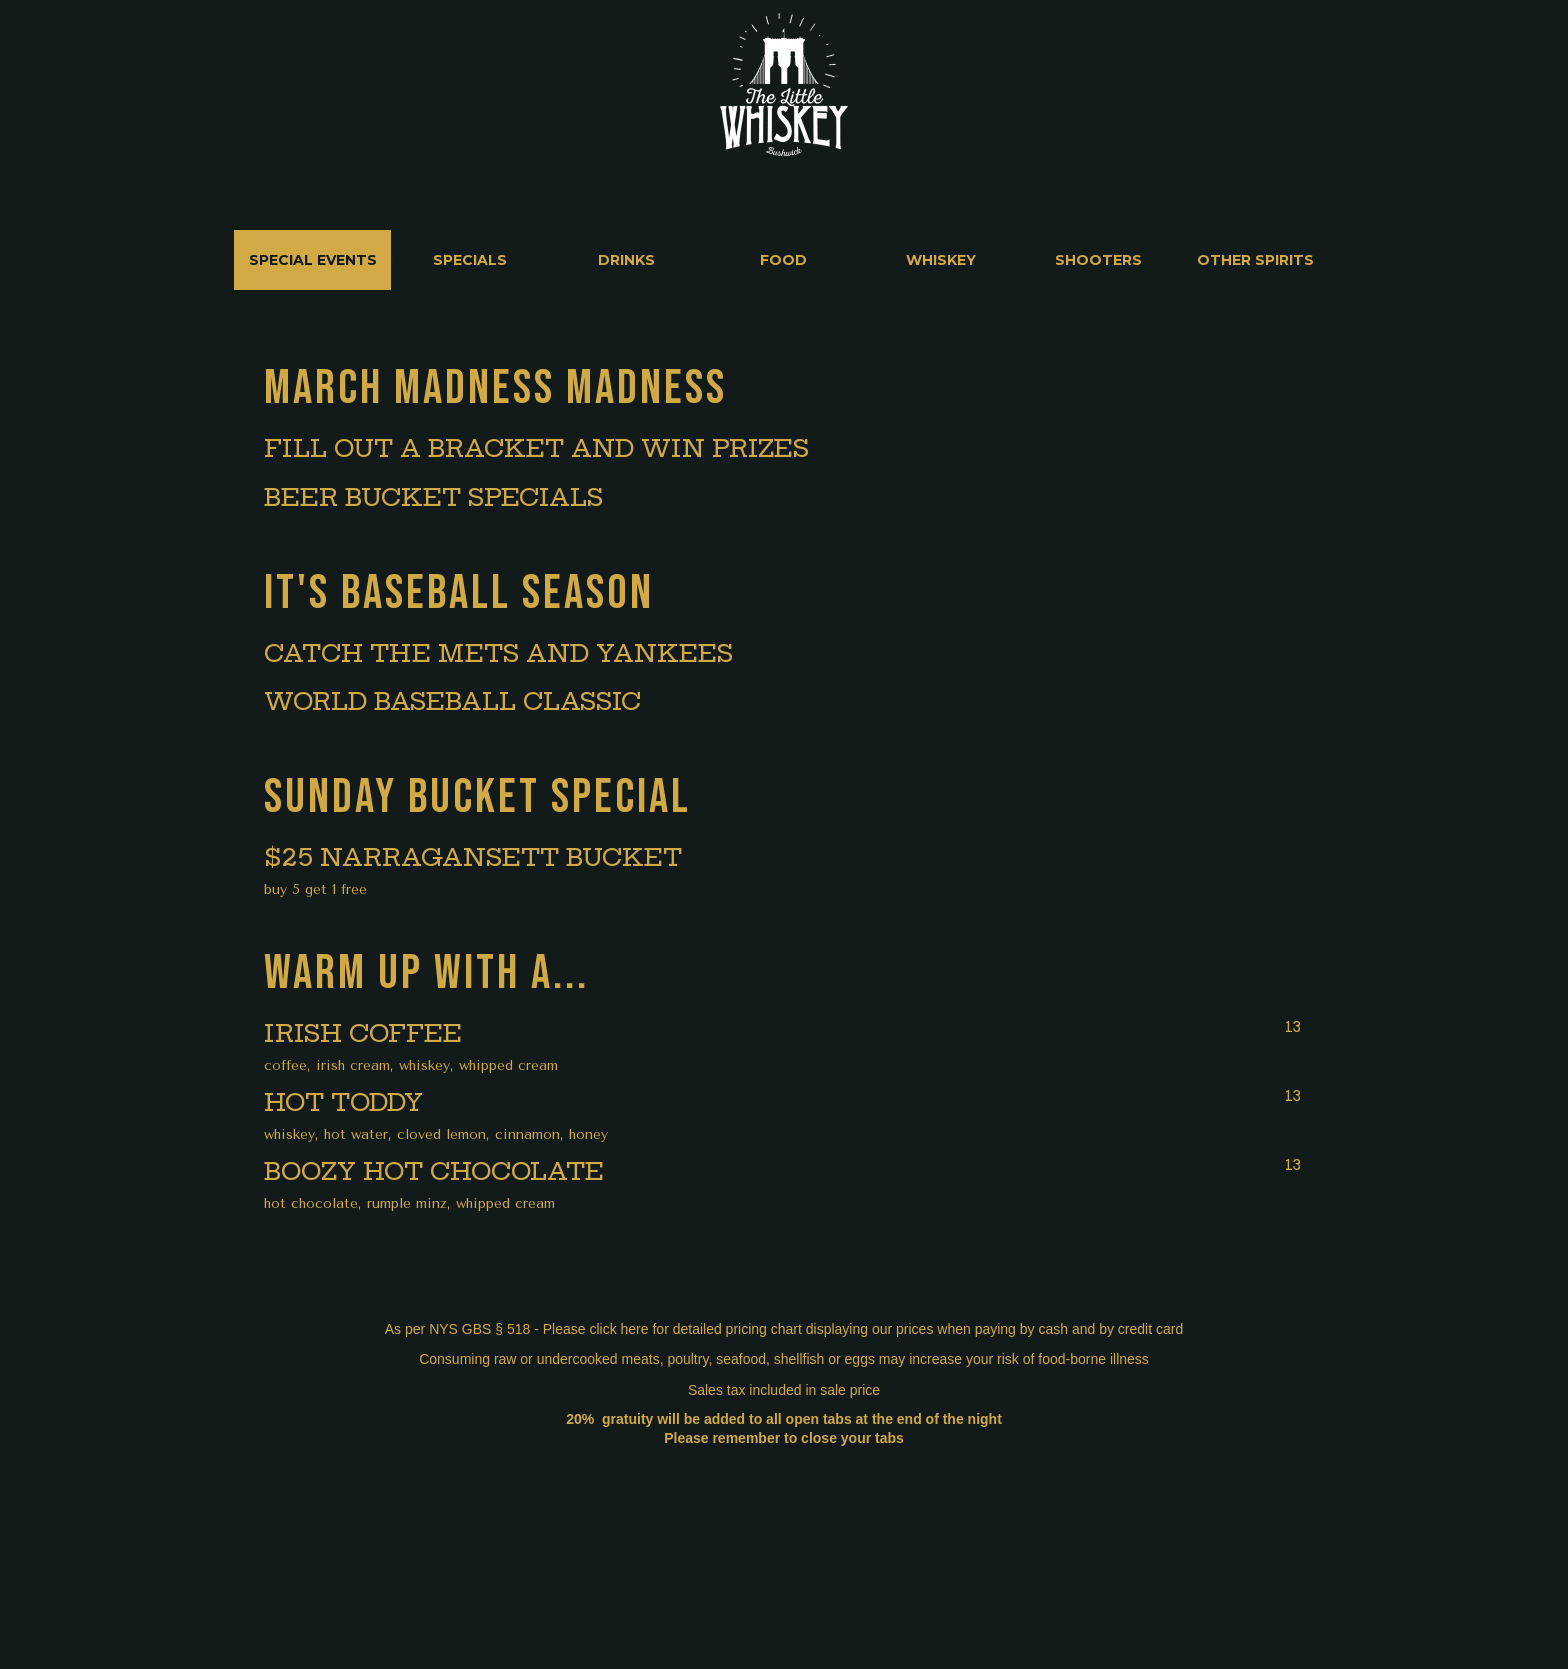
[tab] (312, 260)
